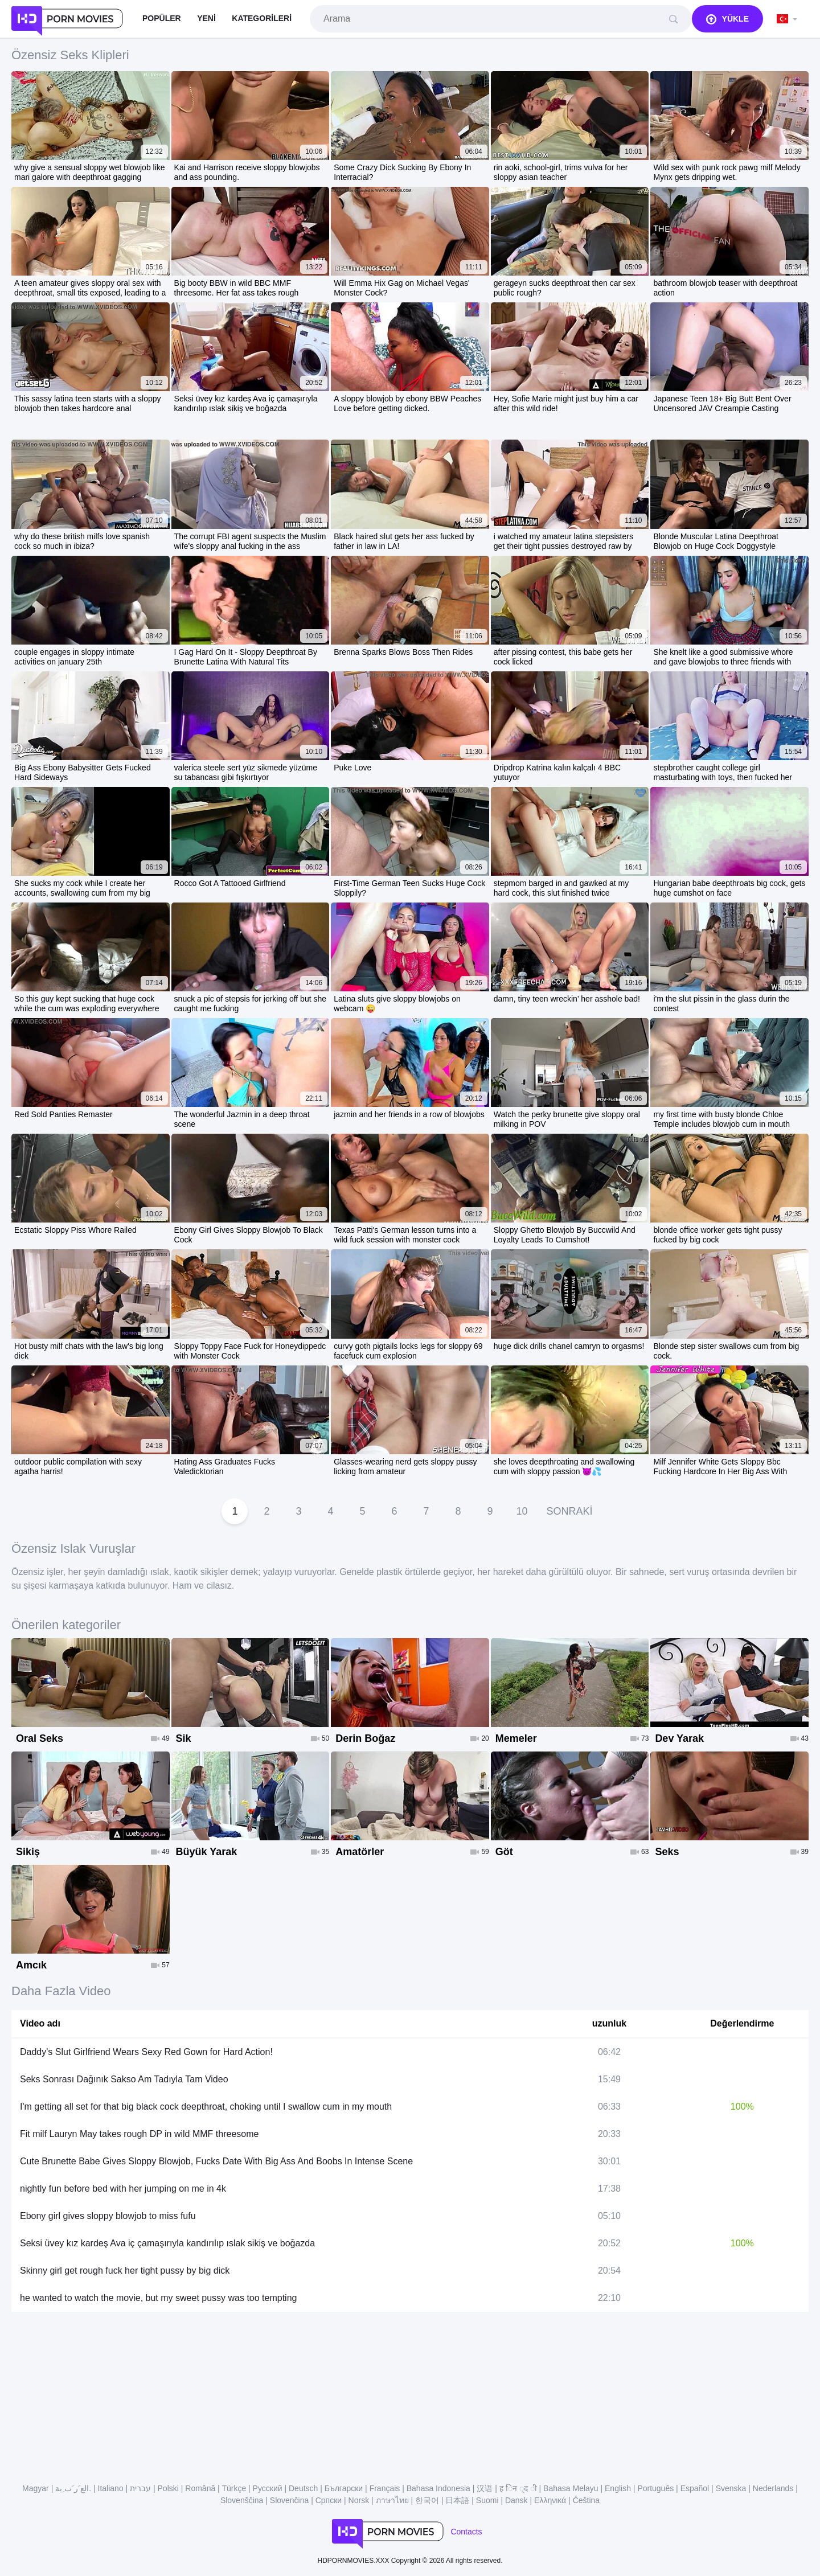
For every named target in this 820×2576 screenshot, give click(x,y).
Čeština (586, 2500)
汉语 (485, 2488)
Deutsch (303, 2488)
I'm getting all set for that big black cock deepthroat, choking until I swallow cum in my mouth (206, 2106)
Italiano (111, 2488)
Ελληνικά (550, 2500)
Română (200, 2488)
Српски (328, 2500)
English (618, 2488)
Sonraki (569, 1511)
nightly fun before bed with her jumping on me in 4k (123, 2188)
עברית (140, 2488)
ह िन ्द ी (518, 2488)
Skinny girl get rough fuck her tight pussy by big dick (124, 2270)
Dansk (516, 2500)
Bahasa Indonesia (438, 2488)
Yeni (206, 18)
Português (655, 2488)
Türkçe (234, 2488)
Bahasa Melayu (570, 2488)
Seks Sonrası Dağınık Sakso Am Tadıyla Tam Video (124, 2079)
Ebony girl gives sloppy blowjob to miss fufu (108, 2216)
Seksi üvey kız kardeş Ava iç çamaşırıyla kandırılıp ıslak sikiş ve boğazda (167, 2243)
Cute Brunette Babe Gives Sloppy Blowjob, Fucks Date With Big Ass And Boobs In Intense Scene (216, 2161)
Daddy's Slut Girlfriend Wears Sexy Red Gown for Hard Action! (146, 2052)
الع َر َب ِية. (73, 2488)
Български (344, 2488)
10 (521, 1511)
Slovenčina (289, 2500)
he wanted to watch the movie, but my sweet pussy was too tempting (158, 2298)
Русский (267, 2488)
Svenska (731, 2488)
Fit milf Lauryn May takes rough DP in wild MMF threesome (139, 2134)
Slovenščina (242, 2500)
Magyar (35, 2488)
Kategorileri (262, 18)
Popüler (161, 18)
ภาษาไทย (392, 2500)
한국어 (427, 2500)
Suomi (487, 2500)
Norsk (359, 2500)
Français (385, 2488)
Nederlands (773, 2488)
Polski (168, 2488)
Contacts (466, 2531)
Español (695, 2488)
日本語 (457, 2500)
